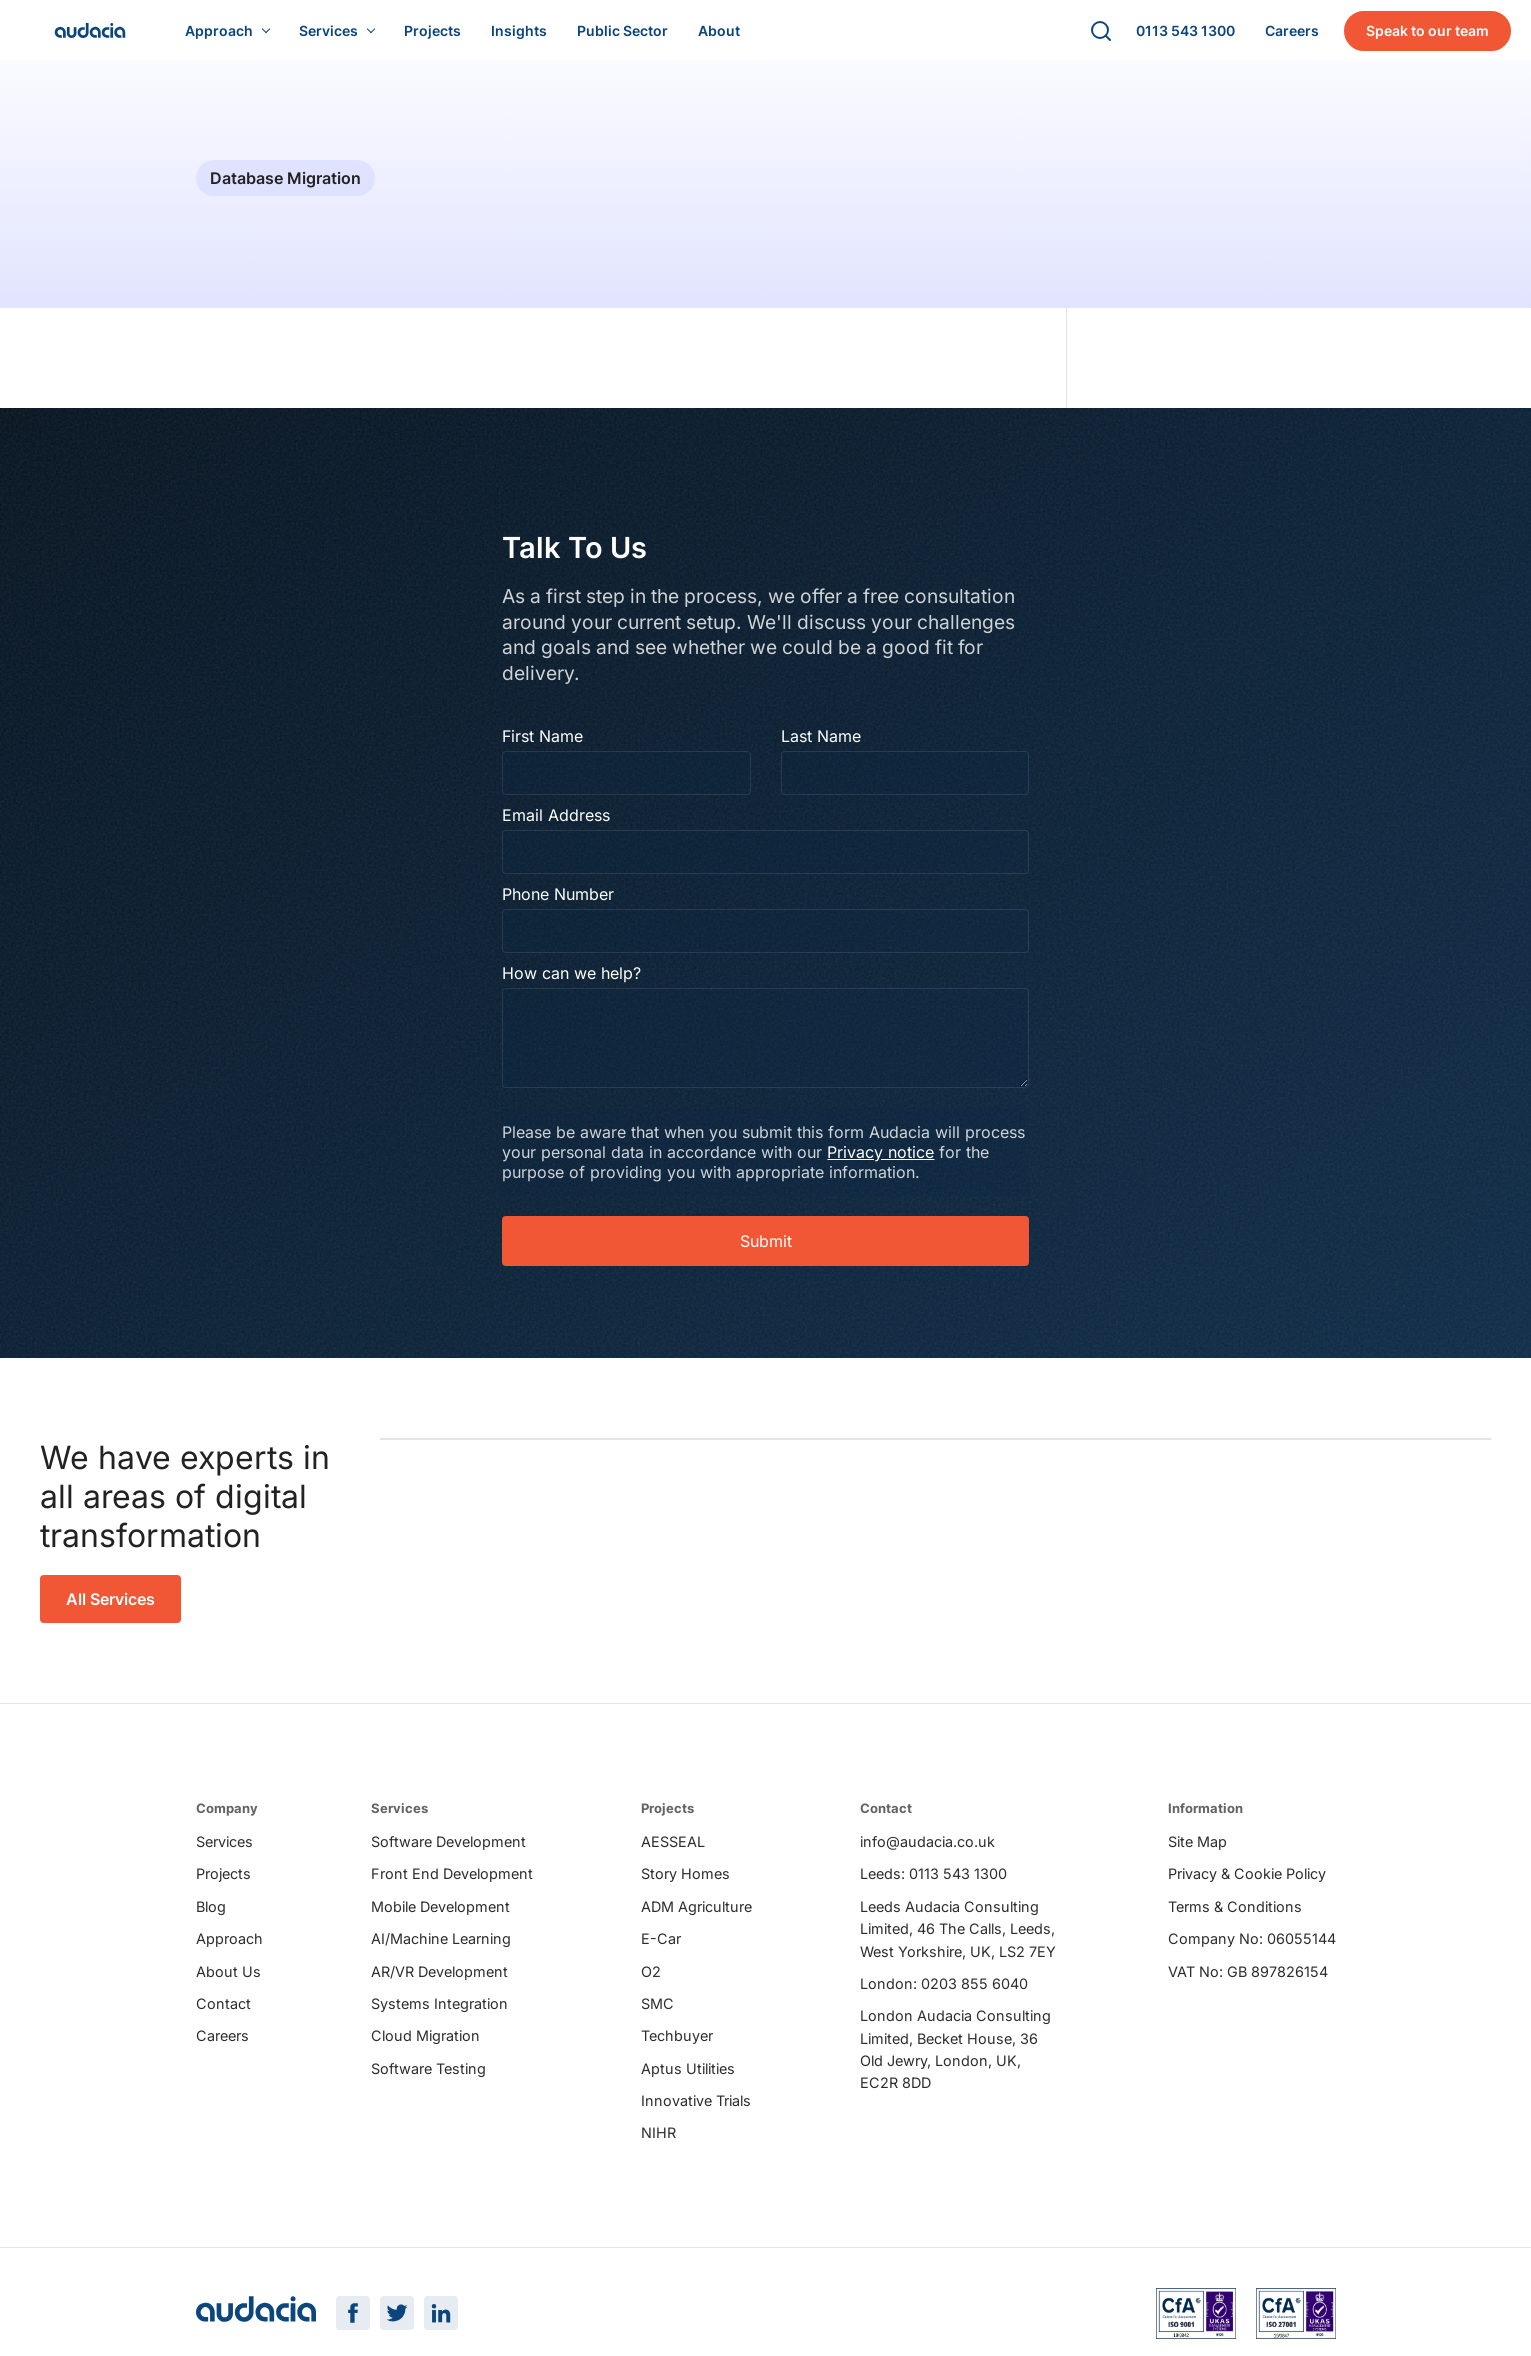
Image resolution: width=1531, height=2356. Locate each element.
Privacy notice (949, 1163)
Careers (222, 2049)
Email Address (560, 826)
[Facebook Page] (353, 2330)
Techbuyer (677, 2049)
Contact (223, 2017)
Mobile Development (440, 1920)
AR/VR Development (439, 1985)
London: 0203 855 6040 (944, 1997)
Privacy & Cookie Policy (1247, 1887)
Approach (229, 1952)
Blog (211, 1920)
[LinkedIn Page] (441, 2330)
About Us (228, 1985)
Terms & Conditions (1235, 1920)
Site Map (1197, 1855)
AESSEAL (673, 1855)
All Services (110, 1610)
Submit (766, 1252)
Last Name (821, 747)
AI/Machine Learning (441, 1952)
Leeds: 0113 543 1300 (933, 1887)
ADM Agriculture (696, 1920)
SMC (657, 2017)
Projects (223, 1887)
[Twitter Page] (397, 2330)
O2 (651, 1985)
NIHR (658, 2147)
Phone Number (562, 905)
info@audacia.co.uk (927, 1855)
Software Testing (428, 2082)
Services (224, 1855)
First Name (546, 747)
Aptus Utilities (688, 2082)
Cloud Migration (425, 2049)
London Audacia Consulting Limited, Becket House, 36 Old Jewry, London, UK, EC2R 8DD (955, 2063)
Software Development (448, 1855)
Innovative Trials (696, 2114)
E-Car (661, 1952)
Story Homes (685, 1887)
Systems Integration (439, 2017)
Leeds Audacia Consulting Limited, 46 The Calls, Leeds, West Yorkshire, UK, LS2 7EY (958, 1943)
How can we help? (575, 984)
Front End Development (452, 1887)
